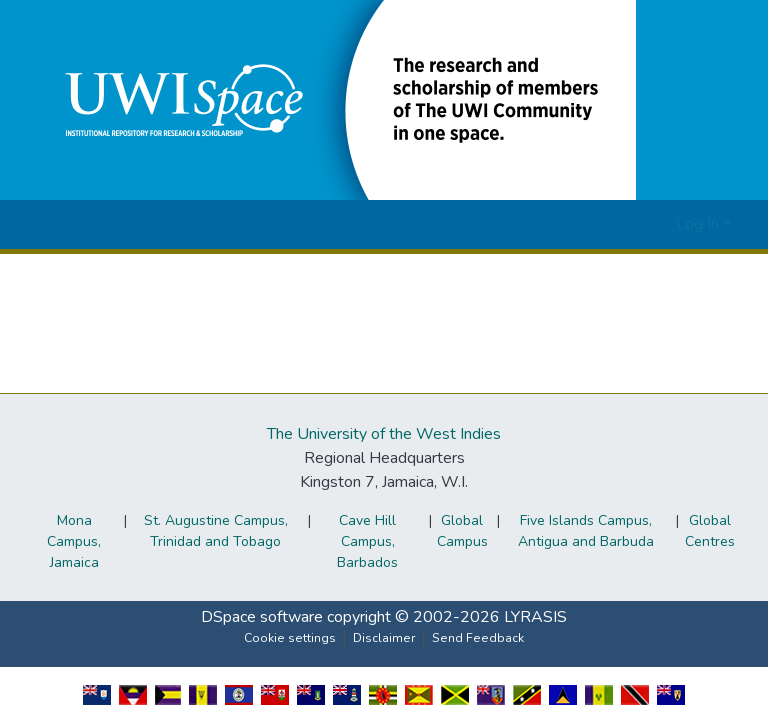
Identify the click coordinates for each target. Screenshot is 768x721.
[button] (336, 99)
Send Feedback (478, 638)
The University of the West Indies (384, 434)
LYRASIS (535, 617)
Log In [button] (699, 224)
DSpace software (262, 617)
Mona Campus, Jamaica (74, 541)
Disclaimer (384, 638)
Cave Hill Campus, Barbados (367, 541)
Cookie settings (290, 638)
